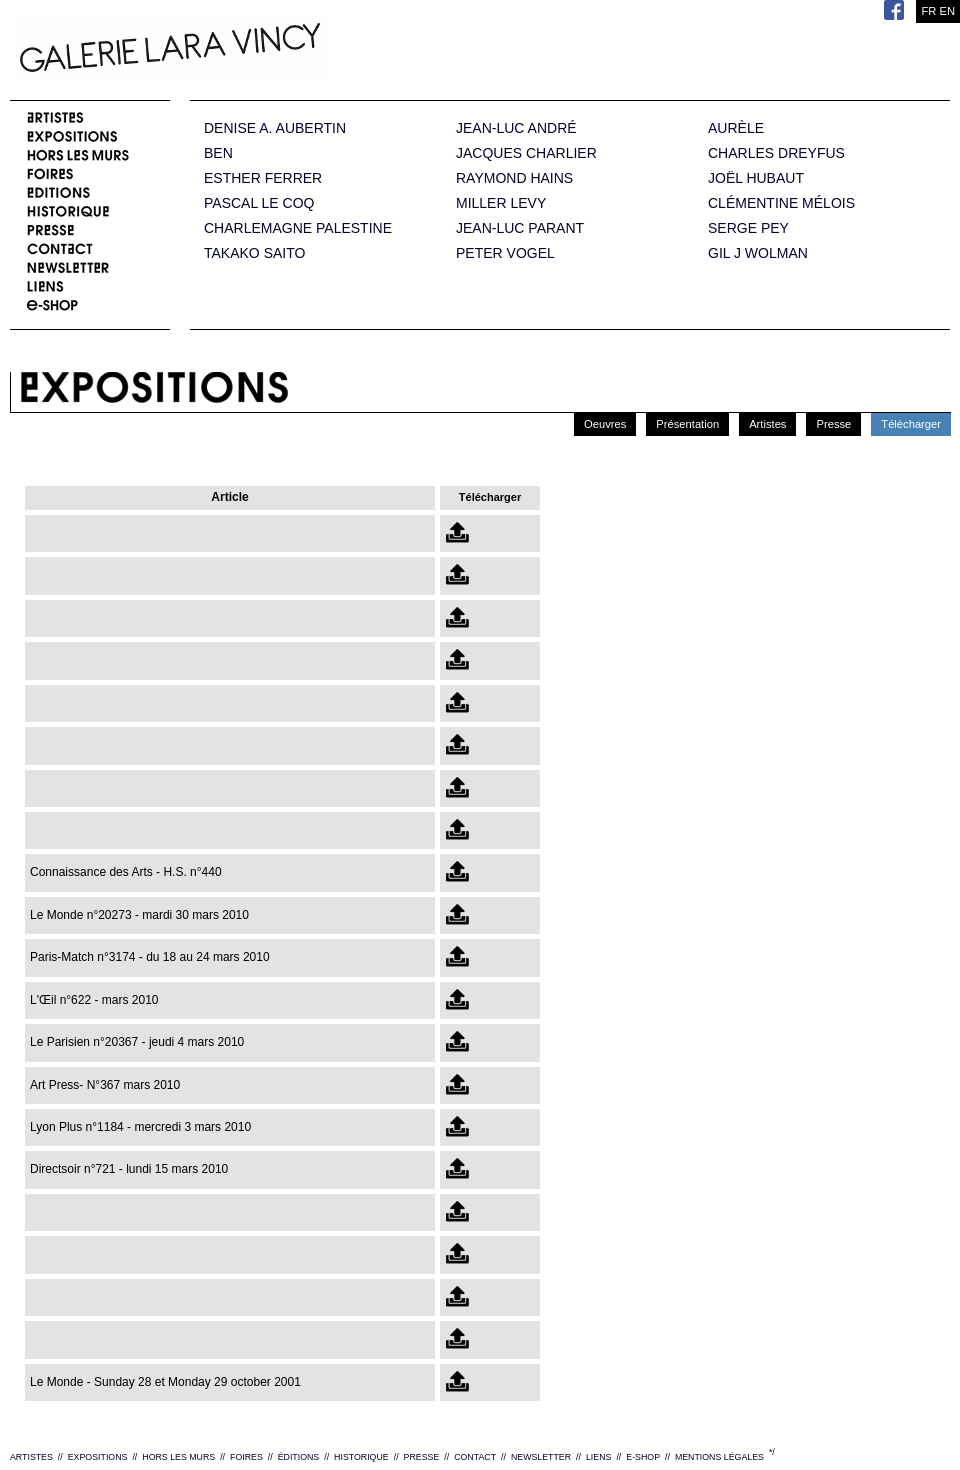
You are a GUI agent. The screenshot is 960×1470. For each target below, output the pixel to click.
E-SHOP (643, 1457)
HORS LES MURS (178, 1457)
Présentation (687, 424)
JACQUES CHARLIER (526, 153)
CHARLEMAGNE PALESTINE (298, 228)
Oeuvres (605, 424)
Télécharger (911, 424)
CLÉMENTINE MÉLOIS (781, 203)
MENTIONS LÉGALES (719, 1457)
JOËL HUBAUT (756, 178)
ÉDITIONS (299, 1457)
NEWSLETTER (541, 1457)
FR (928, 11)
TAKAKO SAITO (254, 253)
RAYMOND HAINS (514, 178)
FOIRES (246, 1457)
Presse (833, 424)
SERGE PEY (748, 228)
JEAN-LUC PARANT (520, 228)
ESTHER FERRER (263, 178)
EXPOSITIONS (98, 1457)
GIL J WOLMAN (758, 253)
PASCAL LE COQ (259, 203)
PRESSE (422, 1457)
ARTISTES (31, 1457)
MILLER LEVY (501, 203)
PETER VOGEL (505, 253)
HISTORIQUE (361, 1457)
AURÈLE (736, 128)
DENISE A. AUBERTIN (275, 128)
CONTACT (475, 1457)
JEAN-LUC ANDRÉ (516, 128)
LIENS (598, 1457)
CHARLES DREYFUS (776, 153)
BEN (218, 153)
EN (947, 11)
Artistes (767, 424)
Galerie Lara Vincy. (270, 50)
